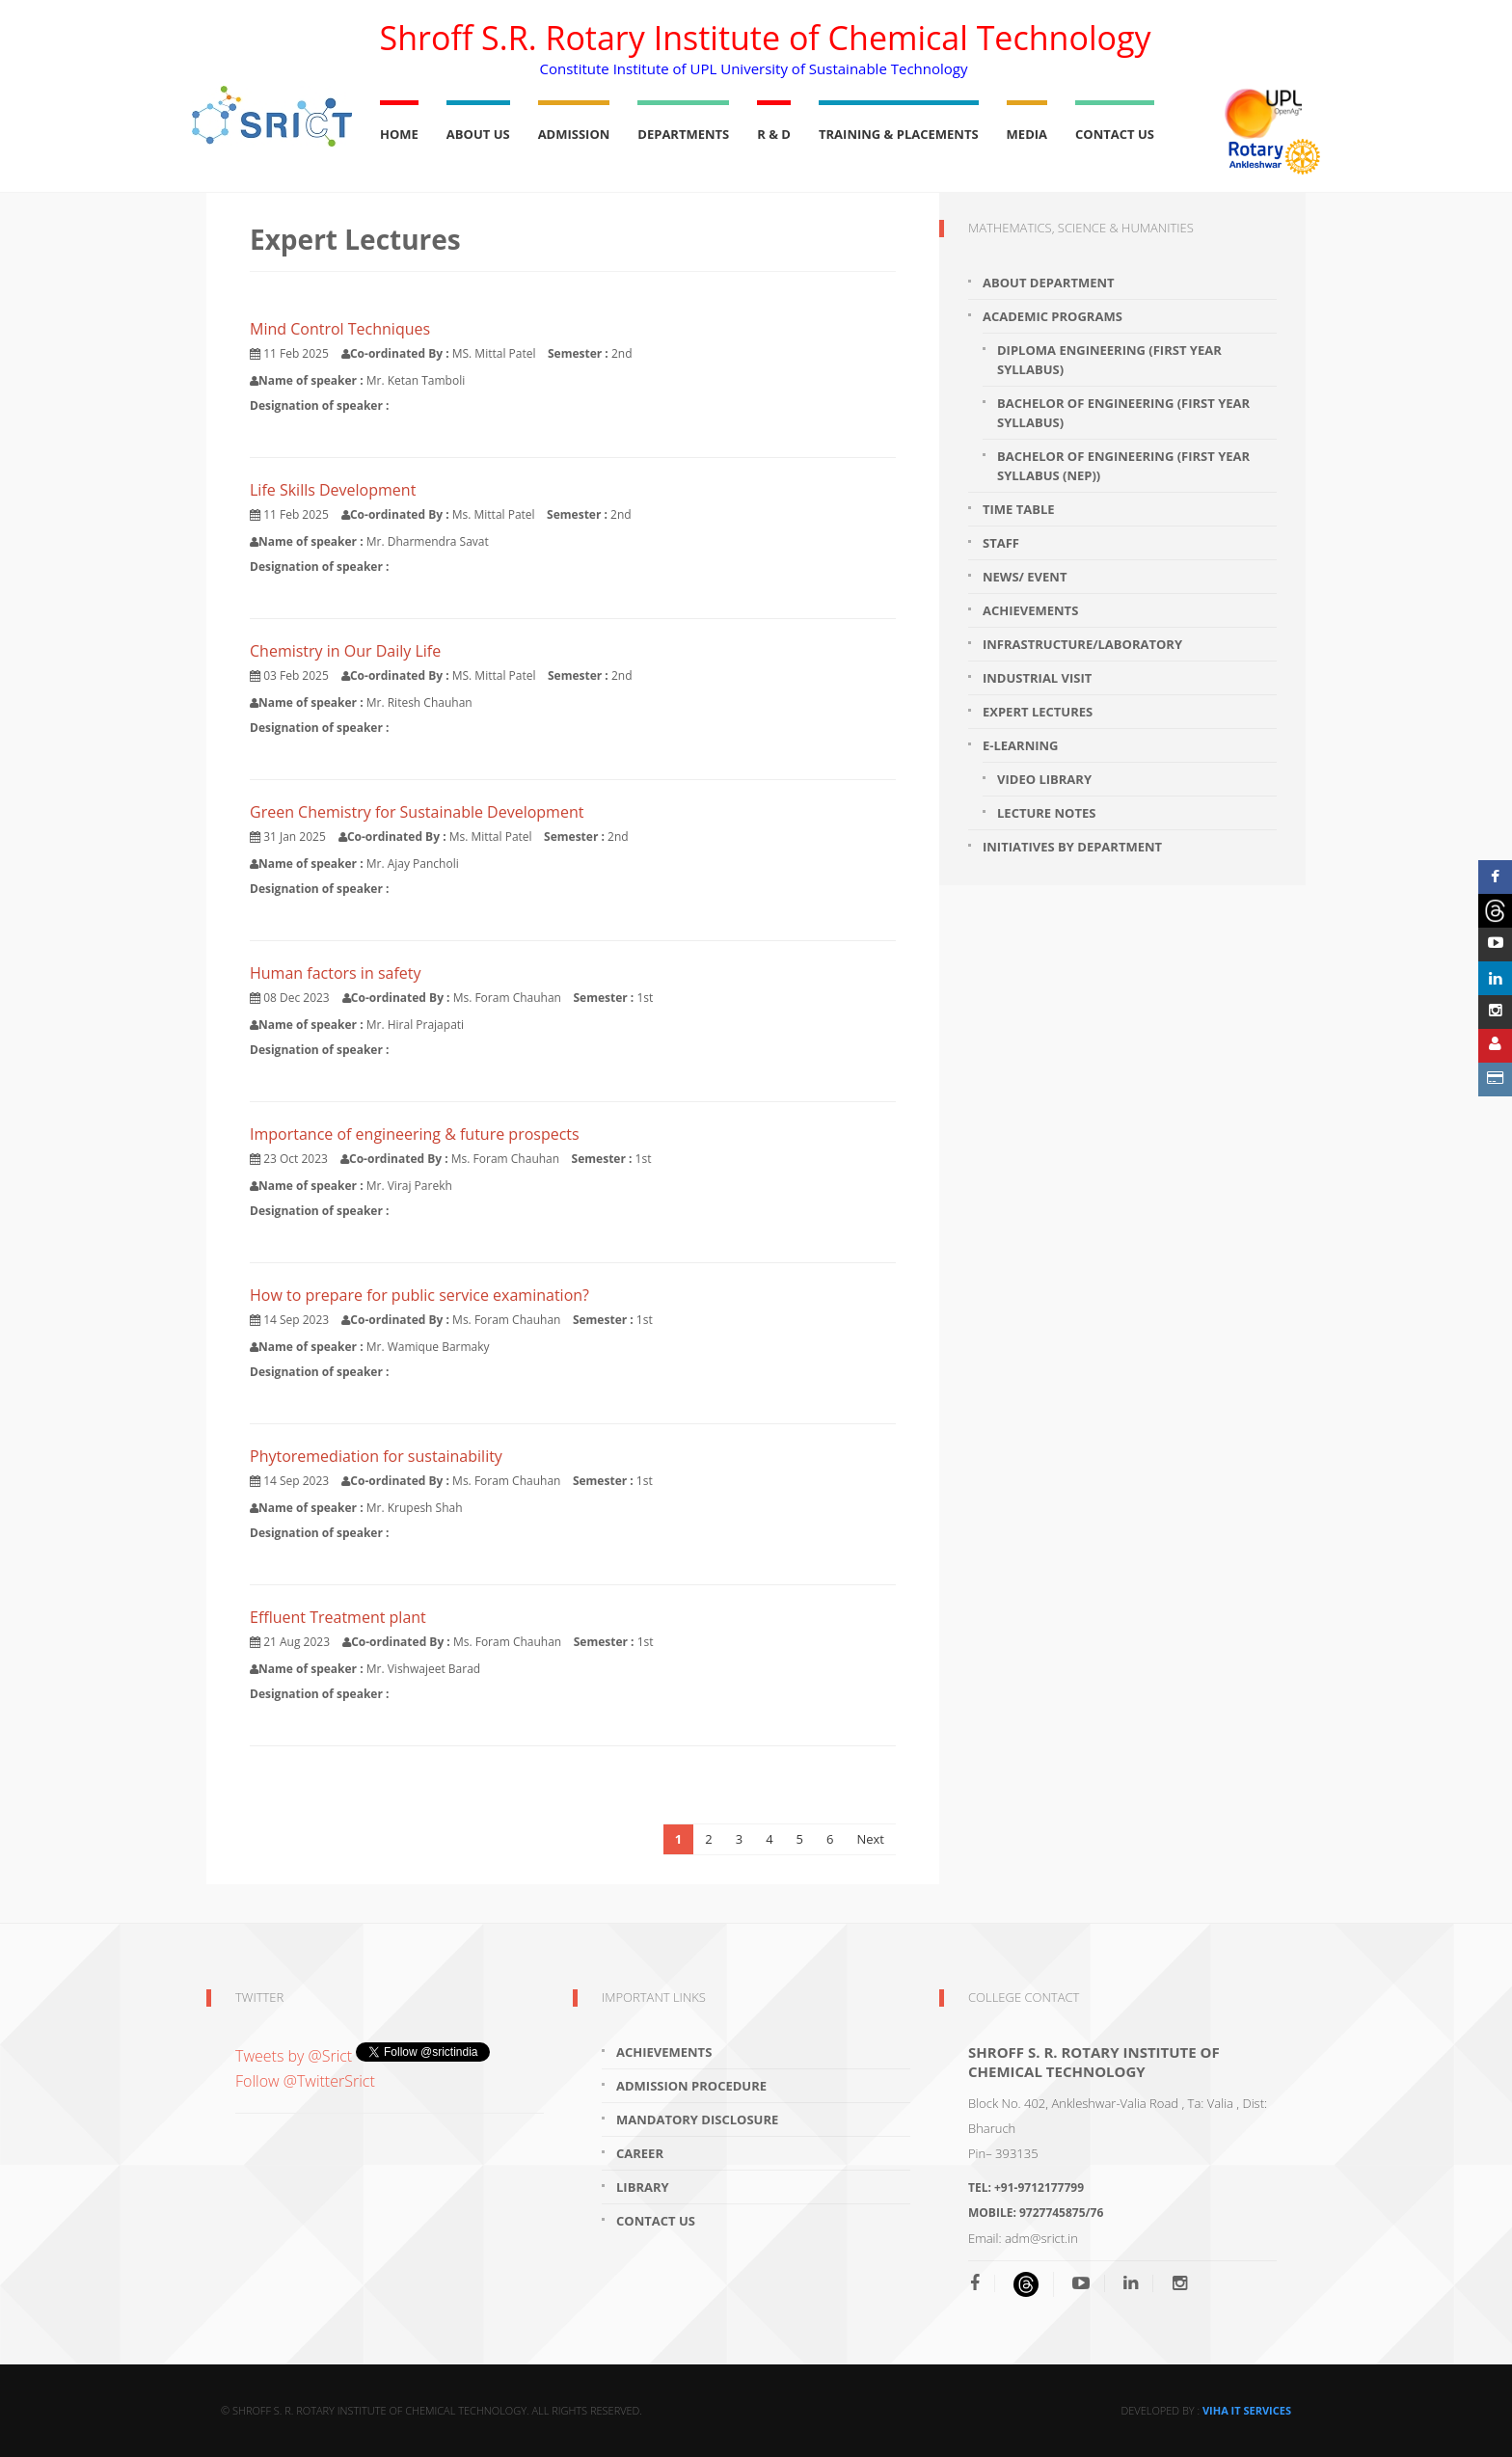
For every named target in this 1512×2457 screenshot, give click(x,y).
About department (1049, 282)
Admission (574, 134)
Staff (1001, 543)
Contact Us (1114, 134)
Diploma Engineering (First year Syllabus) (1109, 359)
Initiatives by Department (1072, 846)
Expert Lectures (1038, 711)
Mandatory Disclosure (697, 2119)
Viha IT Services (1246, 2410)
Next (870, 1839)
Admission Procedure (691, 2085)
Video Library (1044, 779)
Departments (683, 134)
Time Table (1019, 509)
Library (642, 2187)
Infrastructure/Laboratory (1082, 644)
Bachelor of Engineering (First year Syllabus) (1123, 412)
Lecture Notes (1046, 813)
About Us (478, 134)
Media (1027, 134)
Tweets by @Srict (295, 2055)
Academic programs (1052, 316)
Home (399, 134)
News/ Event (1024, 576)
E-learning (1021, 745)
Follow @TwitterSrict (305, 2081)
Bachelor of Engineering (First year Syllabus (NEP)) (1123, 465)
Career (639, 2153)
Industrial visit (1037, 678)
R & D (774, 134)
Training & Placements (899, 134)
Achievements (1030, 610)
